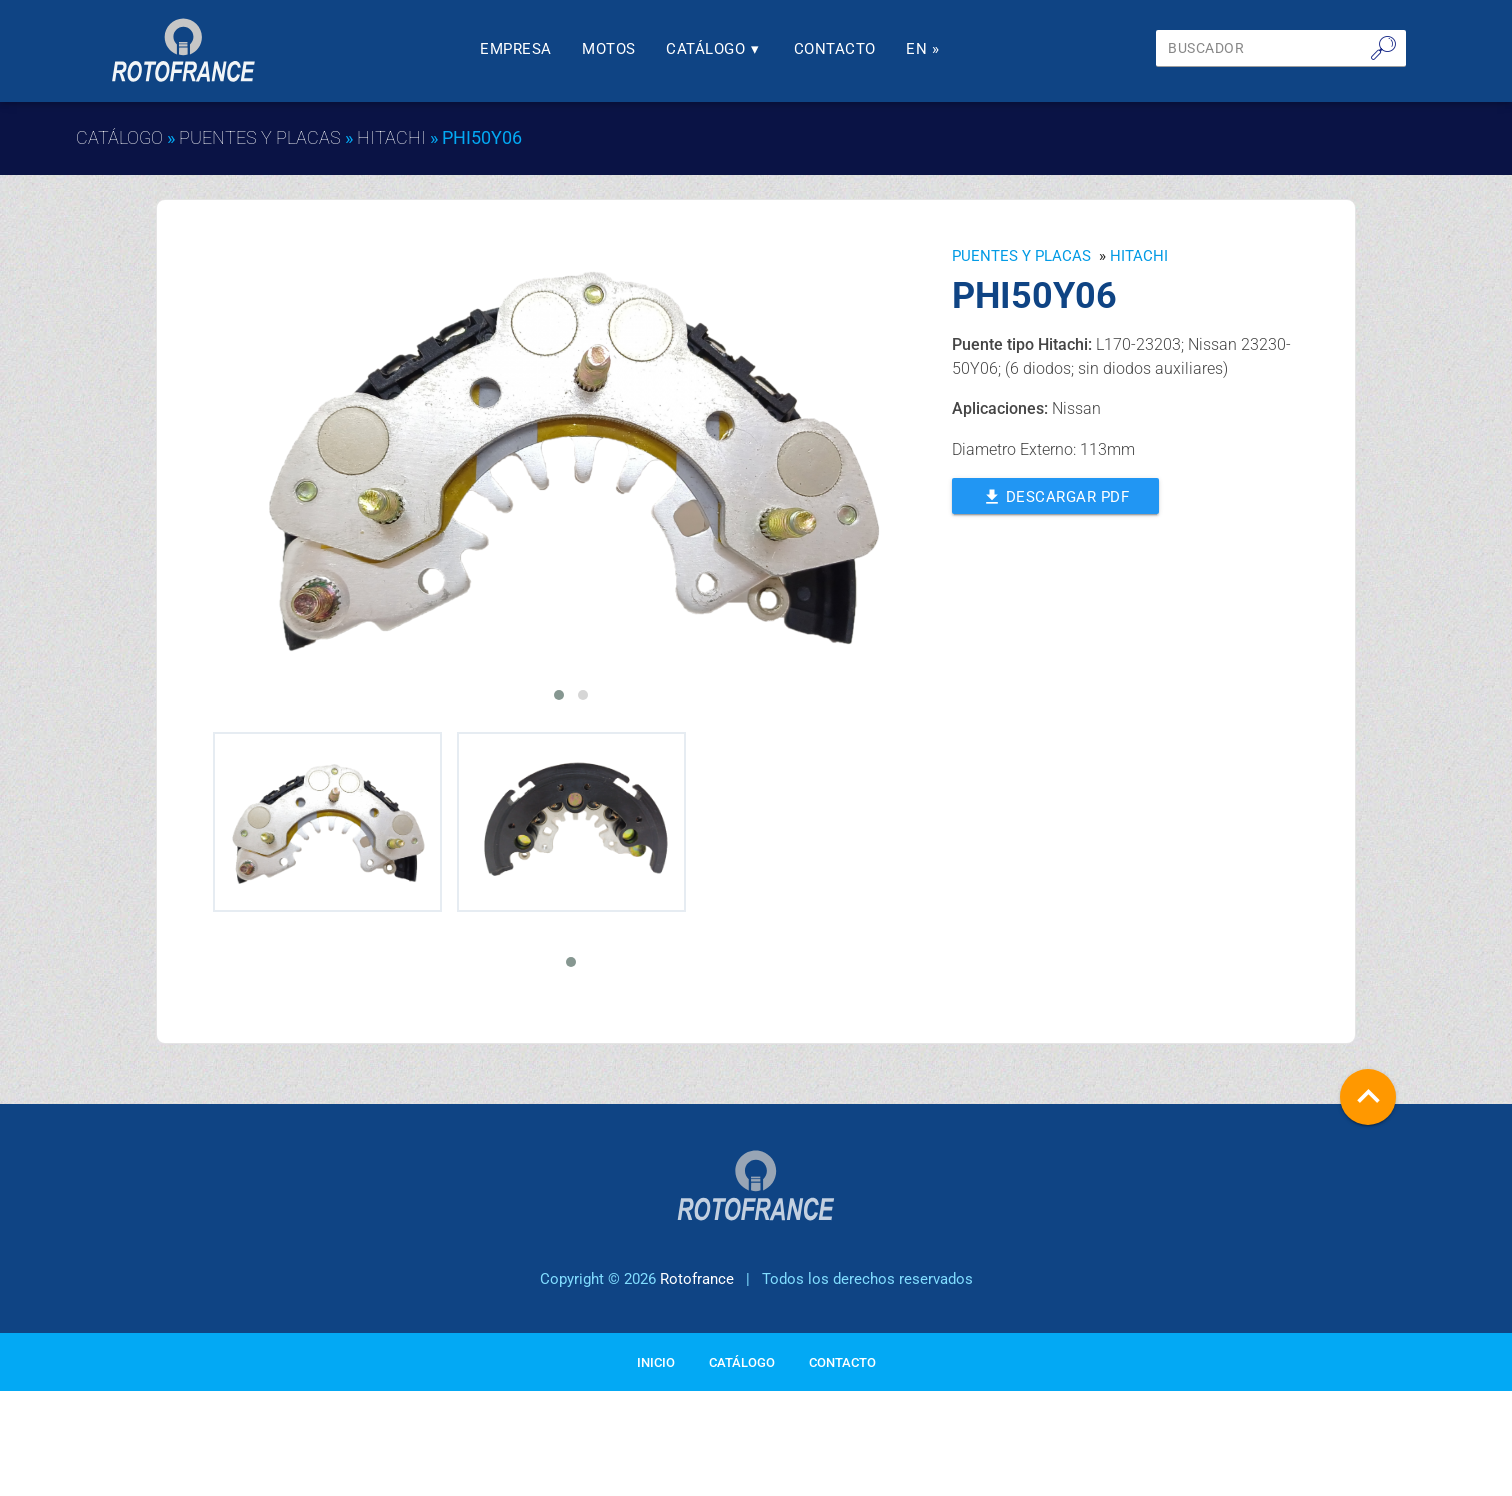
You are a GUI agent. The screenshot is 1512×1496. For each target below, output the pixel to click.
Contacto (840, 49)
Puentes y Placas (260, 137)
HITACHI (391, 137)
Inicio (656, 1392)
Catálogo (720, 49)
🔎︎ (1383, 48)
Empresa (522, 49)
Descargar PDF (1056, 495)
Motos (615, 49)
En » (928, 49)
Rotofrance (697, 1309)
